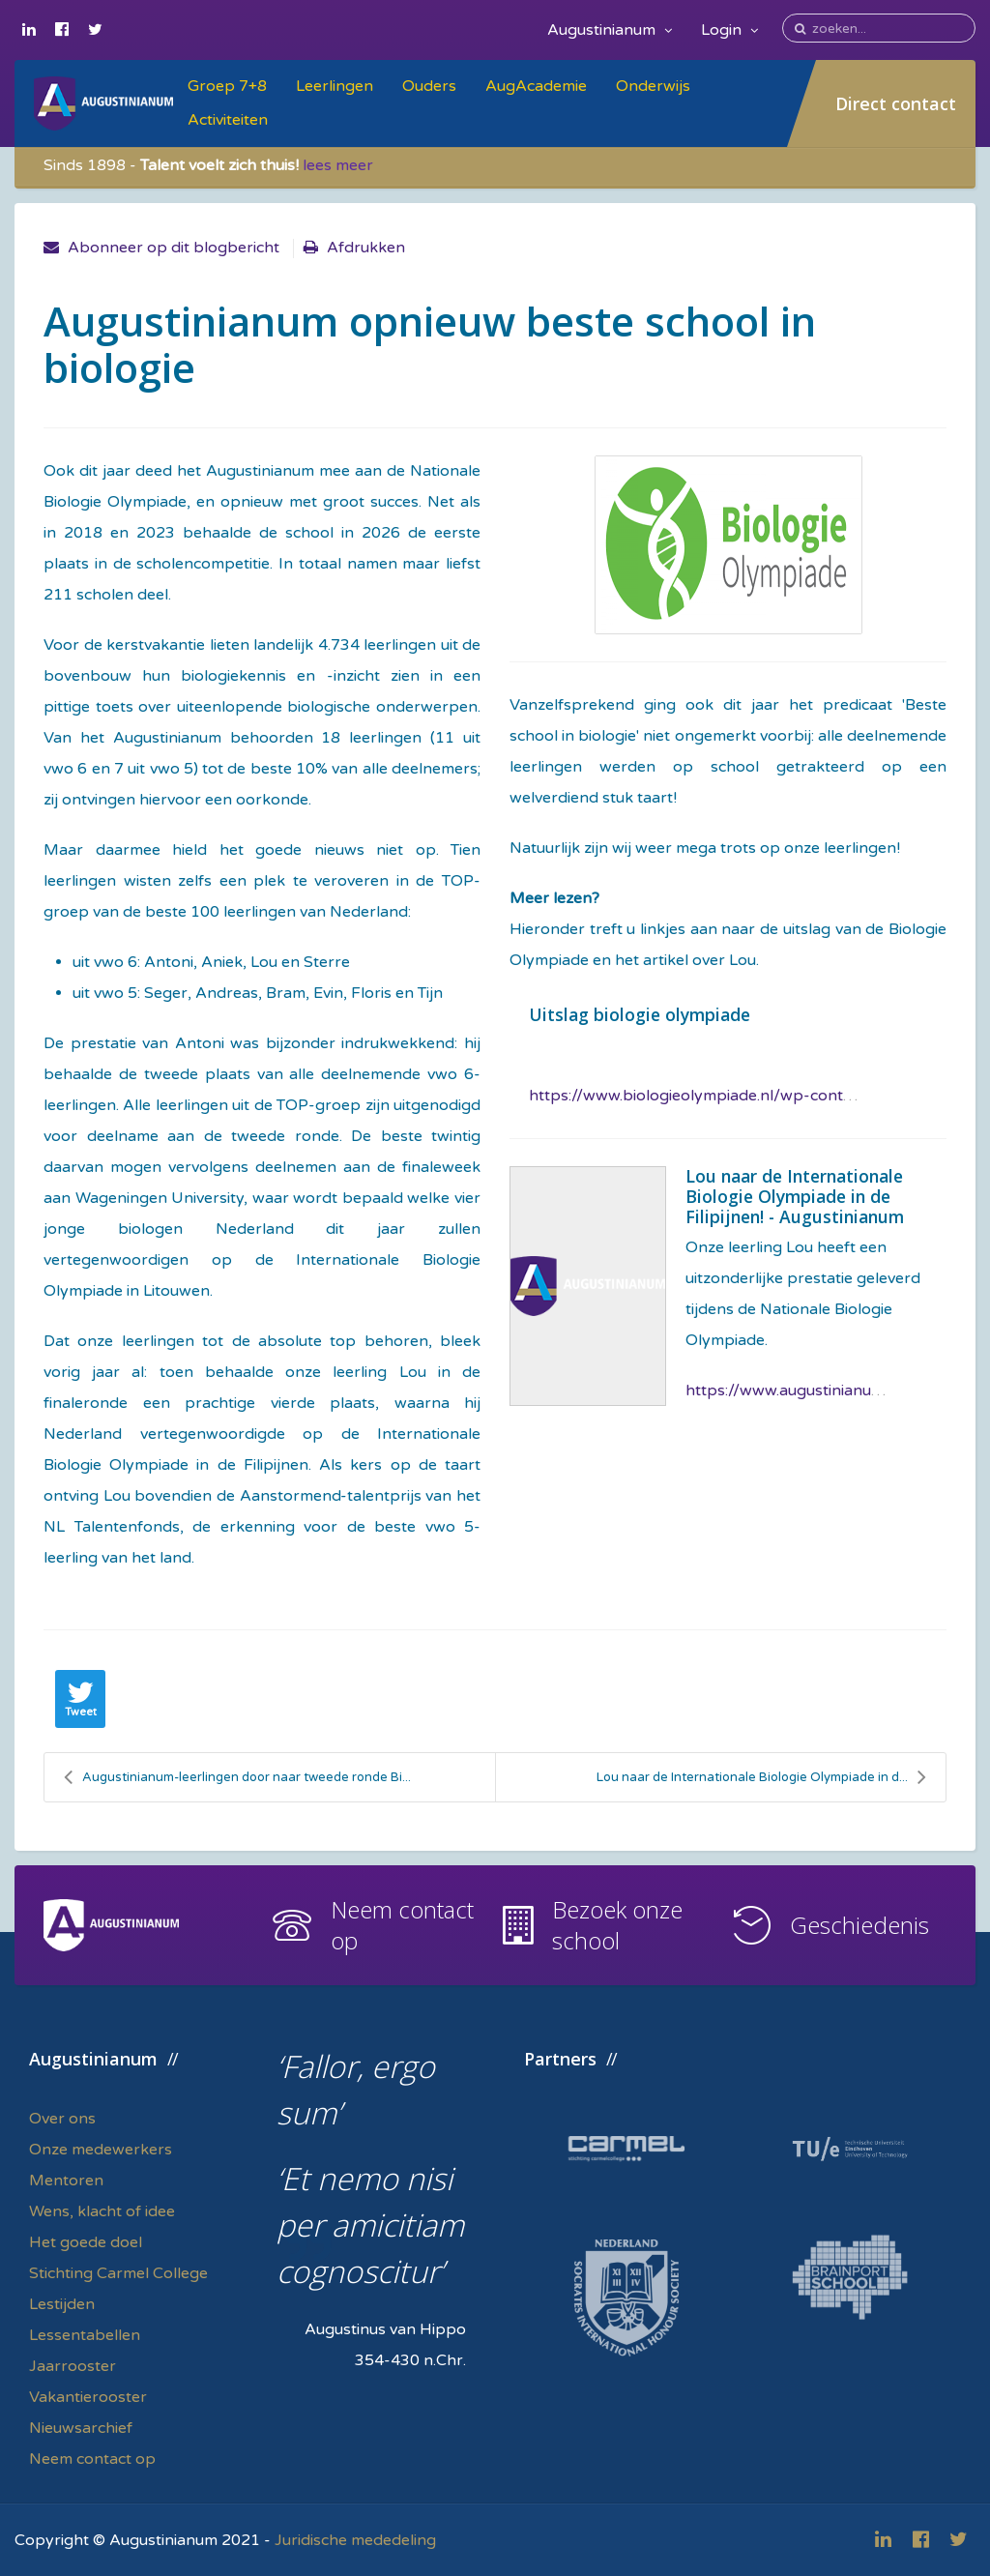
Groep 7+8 (227, 86)
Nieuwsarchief (80, 2428)
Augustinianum (609, 30)
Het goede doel (85, 2242)
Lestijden (62, 2304)
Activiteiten (228, 120)
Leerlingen (334, 86)
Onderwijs (653, 86)
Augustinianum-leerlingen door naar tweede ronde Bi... (237, 1777)
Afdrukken (366, 247)
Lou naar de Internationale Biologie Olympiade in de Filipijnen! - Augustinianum (794, 1196)
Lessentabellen (84, 2335)
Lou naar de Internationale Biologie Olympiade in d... (761, 1777)
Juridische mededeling (355, 2540)
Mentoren (66, 2180)
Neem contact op (402, 1924)
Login (729, 30)
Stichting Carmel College (118, 2273)
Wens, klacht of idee (102, 2211)
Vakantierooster (88, 2397)
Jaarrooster (72, 2366)
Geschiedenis (859, 1925)
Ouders (429, 86)
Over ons (62, 2118)
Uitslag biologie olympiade (639, 1014)
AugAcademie (536, 86)
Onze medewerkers (100, 2149)
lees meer (338, 165)
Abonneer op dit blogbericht (173, 247)
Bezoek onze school (617, 1924)
